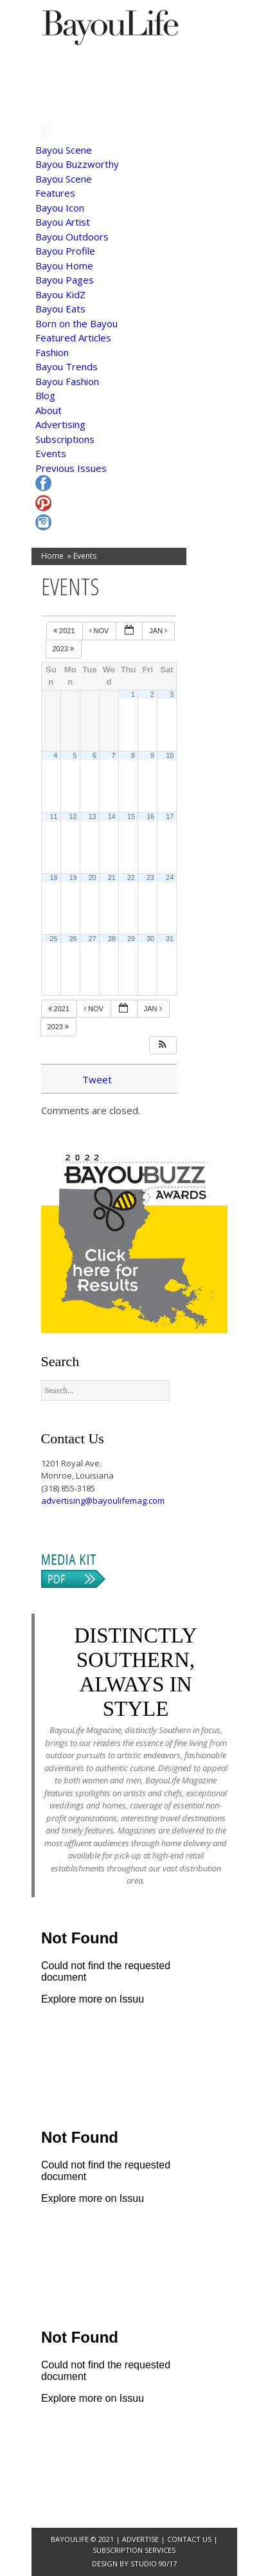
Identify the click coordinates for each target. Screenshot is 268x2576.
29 (131, 938)
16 (150, 816)
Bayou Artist (62, 221)
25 (54, 938)
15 (131, 816)
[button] (162, 1045)
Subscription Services (134, 2550)
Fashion (52, 352)
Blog (45, 395)
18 (54, 877)
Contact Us (189, 2539)
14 (112, 816)
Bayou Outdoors (72, 236)
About (48, 410)
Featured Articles (73, 337)
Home (52, 555)
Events (50, 453)
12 (73, 816)
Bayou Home (64, 265)
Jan (159, 631)
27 (92, 938)
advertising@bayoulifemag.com (103, 1500)
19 (73, 877)
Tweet (97, 1079)
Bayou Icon (59, 207)
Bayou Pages (64, 279)
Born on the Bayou (76, 323)
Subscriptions (64, 439)
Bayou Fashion (67, 381)
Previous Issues (71, 468)
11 (54, 816)
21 (112, 877)
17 (170, 816)
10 (170, 755)
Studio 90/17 (153, 2563)
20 (92, 877)
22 (131, 877)
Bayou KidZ (60, 294)
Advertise (141, 2539)
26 (73, 938)
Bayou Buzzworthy (77, 164)
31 (170, 938)
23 (150, 877)
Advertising (60, 424)
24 (170, 877)
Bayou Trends (66, 366)
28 (112, 938)
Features (55, 192)
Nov (100, 631)
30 (150, 938)
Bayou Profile (65, 250)
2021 (65, 631)
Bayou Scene (63, 149)
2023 (64, 649)
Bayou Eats (60, 308)
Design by (111, 2563)
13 (92, 816)
